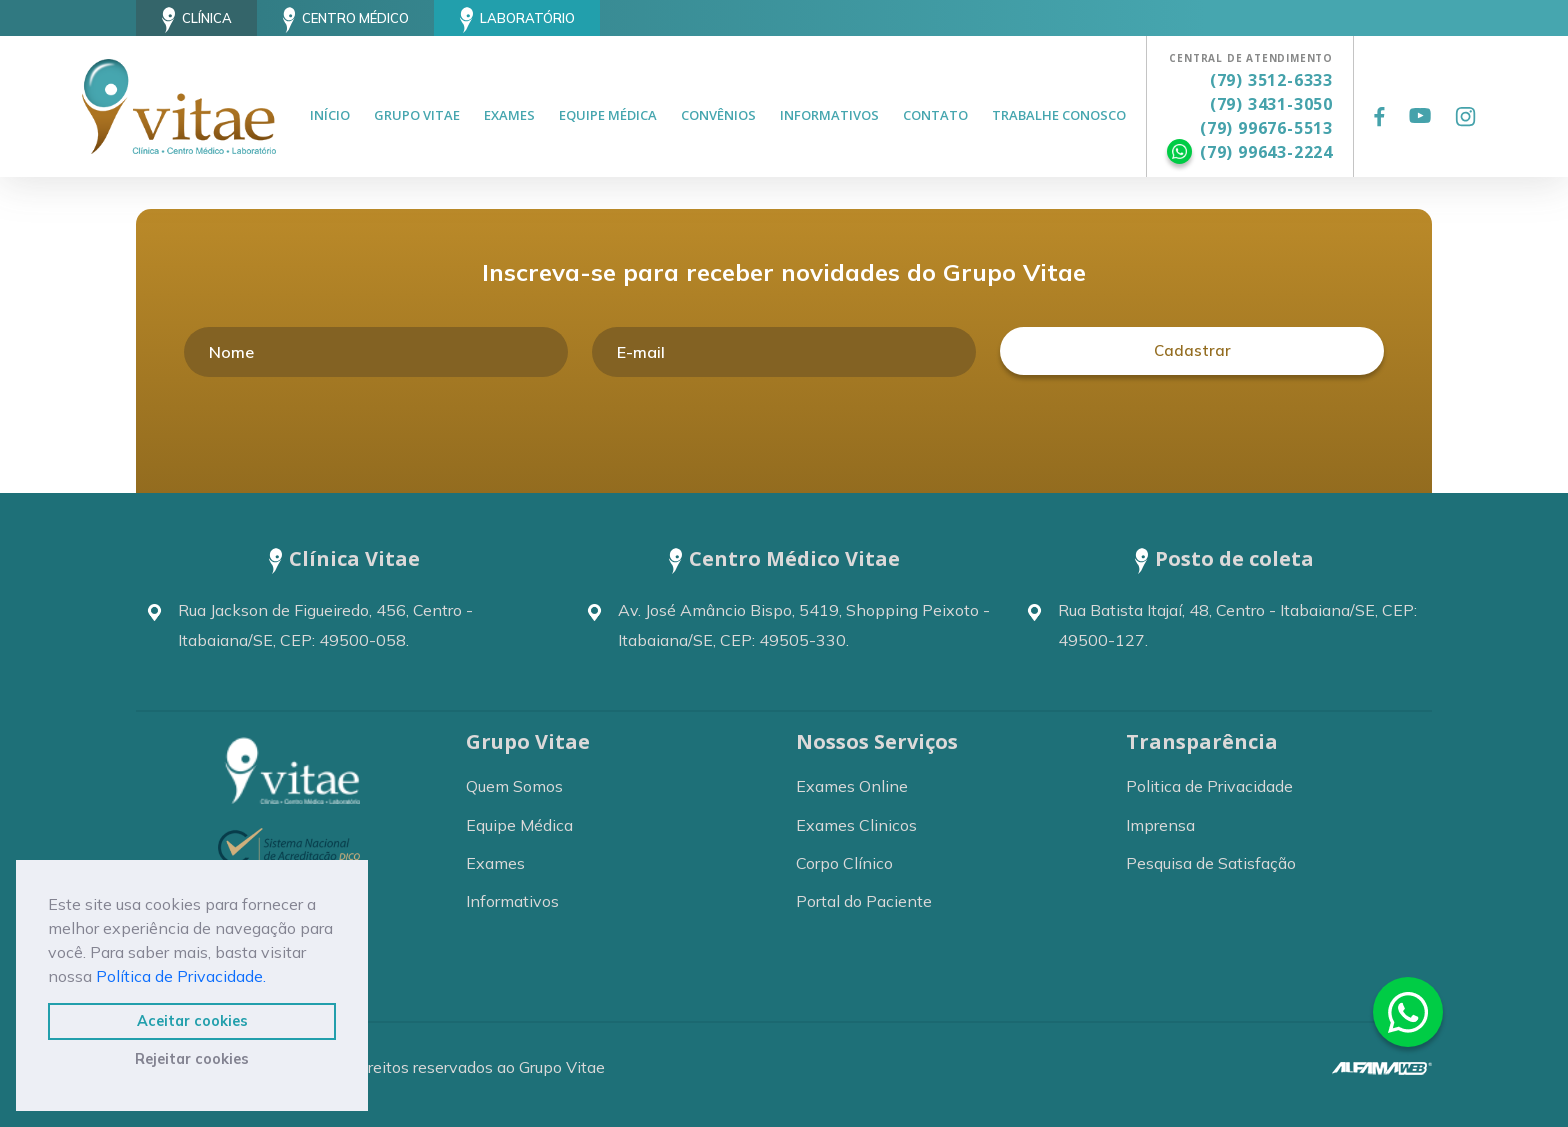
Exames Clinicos (856, 825)
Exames (509, 115)
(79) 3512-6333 (1271, 80)
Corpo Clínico (844, 863)
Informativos (829, 115)
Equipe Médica (608, 115)
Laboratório (517, 20)
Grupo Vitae (417, 115)
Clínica (196, 20)
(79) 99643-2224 (1266, 152)
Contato (935, 115)
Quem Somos (514, 786)
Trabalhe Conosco (1059, 115)
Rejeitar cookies (192, 1059)
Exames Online (852, 786)
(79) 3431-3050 (1271, 104)
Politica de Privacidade (1209, 786)
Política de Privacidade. (181, 976)
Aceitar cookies (192, 1021)
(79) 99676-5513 (1266, 128)
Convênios (718, 115)
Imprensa (1160, 825)
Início (330, 115)
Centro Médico (346, 20)
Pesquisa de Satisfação (1211, 863)
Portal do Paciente (864, 901)
